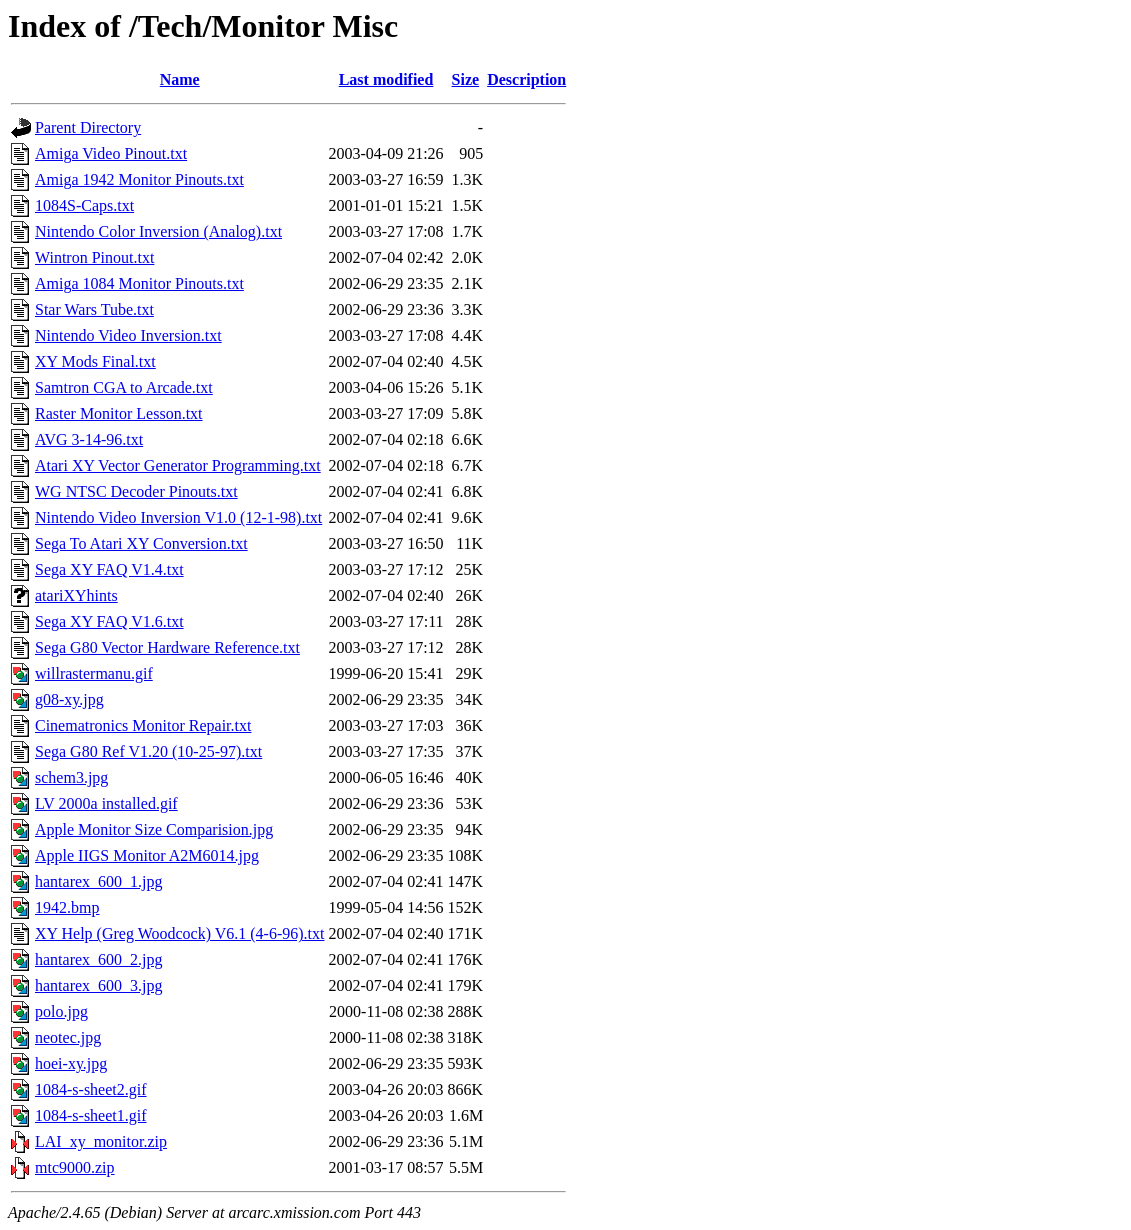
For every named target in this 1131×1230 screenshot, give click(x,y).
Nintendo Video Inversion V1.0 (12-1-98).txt (178, 517)
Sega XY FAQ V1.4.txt (109, 569)
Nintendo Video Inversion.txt (128, 335)
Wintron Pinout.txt (94, 257)
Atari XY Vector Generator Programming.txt (178, 465)
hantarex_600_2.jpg (99, 959)
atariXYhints (76, 595)
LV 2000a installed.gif (106, 803)
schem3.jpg (71, 777)
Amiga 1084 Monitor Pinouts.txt (139, 283)
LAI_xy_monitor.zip (101, 1141)
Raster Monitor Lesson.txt (119, 413)
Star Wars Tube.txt (94, 309)
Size (466, 79)
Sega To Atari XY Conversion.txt (141, 543)
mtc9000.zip (75, 1167)
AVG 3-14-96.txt (89, 439)
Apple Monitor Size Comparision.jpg (154, 829)
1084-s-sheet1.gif (91, 1115)
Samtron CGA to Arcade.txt (124, 387)
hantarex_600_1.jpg (99, 881)
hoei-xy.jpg (71, 1063)
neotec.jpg (68, 1037)
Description (526, 79)
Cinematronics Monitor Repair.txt (143, 725)
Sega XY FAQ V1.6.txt (109, 621)
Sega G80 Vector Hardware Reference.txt (167, 647)
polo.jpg (61, 1011)
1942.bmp (67, 907)
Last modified (386, 79)
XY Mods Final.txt (95, 361)
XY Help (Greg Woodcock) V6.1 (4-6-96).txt (179, 933)
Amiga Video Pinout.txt (111, 153)
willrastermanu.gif (94, 673)
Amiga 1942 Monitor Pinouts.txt (139, 179)
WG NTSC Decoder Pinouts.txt (136, 491)
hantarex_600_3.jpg (99, 985)
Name (180, 79)
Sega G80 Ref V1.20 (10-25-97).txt (148, 751)
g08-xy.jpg (69, 699)
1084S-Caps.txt (84, 205)
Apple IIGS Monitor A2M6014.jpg (147, 855)
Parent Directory (88, 127)
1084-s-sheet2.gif (91, 1089)
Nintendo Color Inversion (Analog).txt (158, 231)
